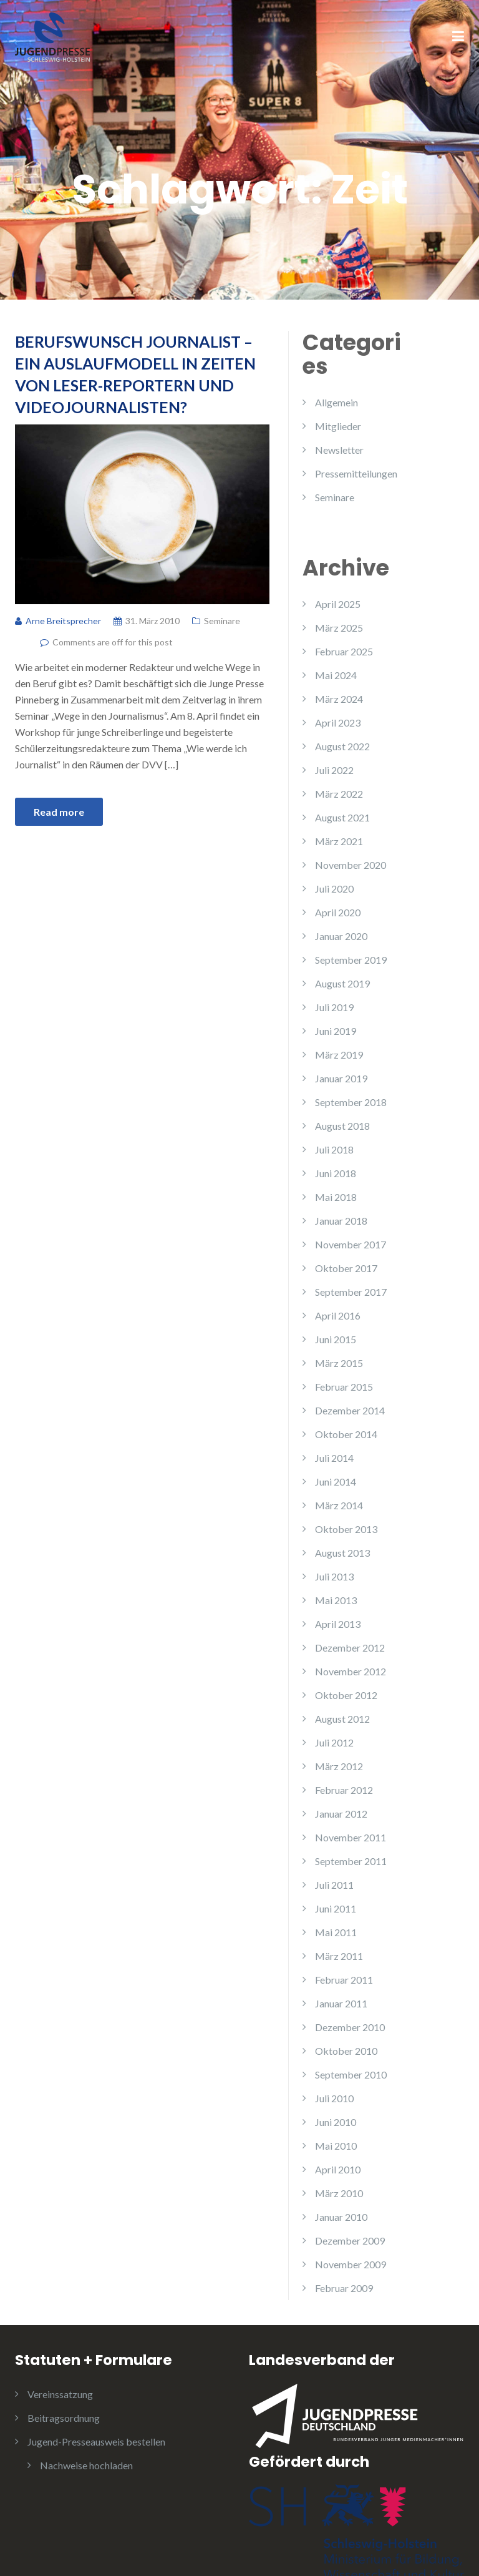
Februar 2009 (344, 2288)
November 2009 (350, 2264)
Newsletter (339, 450)
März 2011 (339, 1956)
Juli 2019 (334, 1007)
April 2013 (337, 1624)
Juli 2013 (334, 1576)
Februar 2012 (344, 1790)
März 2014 (339, 1505)
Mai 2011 (336, 1932)
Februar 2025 (344, 651)
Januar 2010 (341, 2217)
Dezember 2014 (350, 1410)
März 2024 (339, 699)
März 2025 (339, 628)
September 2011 (351, 1861)
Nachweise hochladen (86, 2465)
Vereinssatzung (60, 2394)
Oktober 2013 (346, 1529)
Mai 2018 (336, 1197)
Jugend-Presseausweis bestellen (96, 2441)
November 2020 (350, 865)
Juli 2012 (334, 1742)
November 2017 (350, 1244)
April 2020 (337, 912)
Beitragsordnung (63, 2418)
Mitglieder (338, 426)
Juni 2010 (335, 2122)
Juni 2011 (335, 1908)
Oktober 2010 (346, 2051)
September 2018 (351, 1102)
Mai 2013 (336, 1600)
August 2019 (342, 983)
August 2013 (342, 1553)
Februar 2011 (344, 1980)
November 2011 (350, 1837)
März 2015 (339, 1363)
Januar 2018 (341, 1221)
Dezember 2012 (350, 1647)
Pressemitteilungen (356, 473)
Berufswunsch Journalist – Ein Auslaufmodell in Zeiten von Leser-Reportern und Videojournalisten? (135, 374)
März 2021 (339, 841)
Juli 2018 (334, 1149)
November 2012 (350, 1671)
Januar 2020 (341, 936)
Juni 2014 (335, 1481)
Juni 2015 (335, 1339)
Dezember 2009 (350, 2240)
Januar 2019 (341, 1078)
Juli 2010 (334, 2098)
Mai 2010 (336, 2146)
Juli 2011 (334, 1885)
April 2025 (337, 604)
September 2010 (351, 2074)
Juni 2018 (335, 1173)
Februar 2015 (344, 1387)
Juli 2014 (334, 1458)
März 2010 (339, 2193)
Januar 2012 (341, 1813)
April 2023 (337, 722)
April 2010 (337, 2169)
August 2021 (342, 817)
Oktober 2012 (346, 1695)
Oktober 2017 (346, 1268)
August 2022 (342, 746)
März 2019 (339, 1054)
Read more (59, 812)
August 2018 (342, 1126)
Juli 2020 (334, 888)
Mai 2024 (336, 675)
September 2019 (351, 960)
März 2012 (339, 1766)
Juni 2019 (335, 1031)
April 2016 (337, 1315)
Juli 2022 (334, 770)
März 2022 (339, 794)
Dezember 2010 (350, 2027)
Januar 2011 (341, 2003)
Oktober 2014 (346, 1434)
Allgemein (336, 402)
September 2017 (351, 1292)
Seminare (222, 620)
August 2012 (342, 1719)
